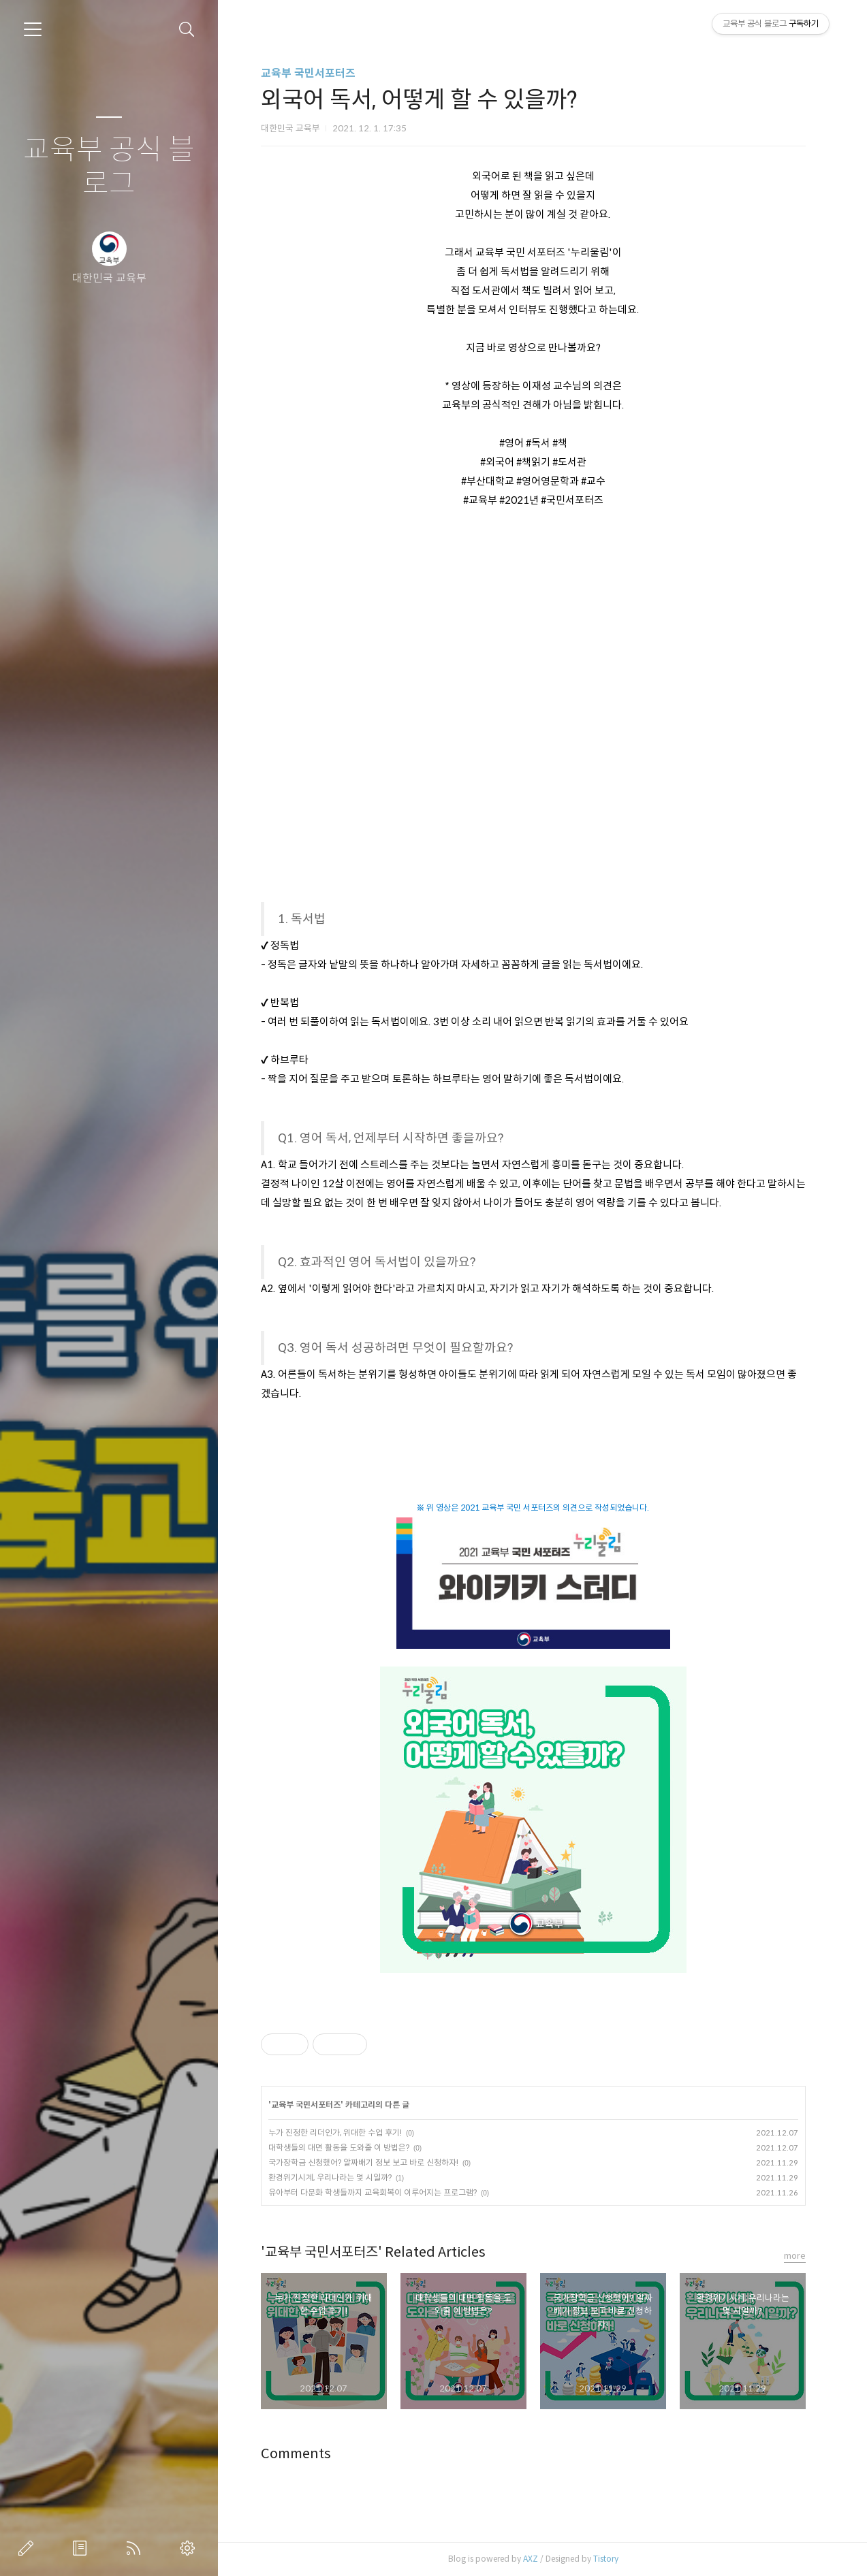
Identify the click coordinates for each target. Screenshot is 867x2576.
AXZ (530, 2559)
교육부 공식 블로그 (109, 167)
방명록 (82, 2548)
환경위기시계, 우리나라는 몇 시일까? (330, 2177)
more (795, 2255)
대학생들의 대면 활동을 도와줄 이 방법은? (338, 2147)
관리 (190, 2548)
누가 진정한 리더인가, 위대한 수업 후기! (335, 2132)
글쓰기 (28, 2548)
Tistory (605, 2559)
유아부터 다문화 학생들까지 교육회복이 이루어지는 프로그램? (372, 2192)
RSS (136, 2548)
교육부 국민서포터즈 (308, 73)
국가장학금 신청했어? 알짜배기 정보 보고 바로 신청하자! (363, 2162)
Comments (296, 2453)
